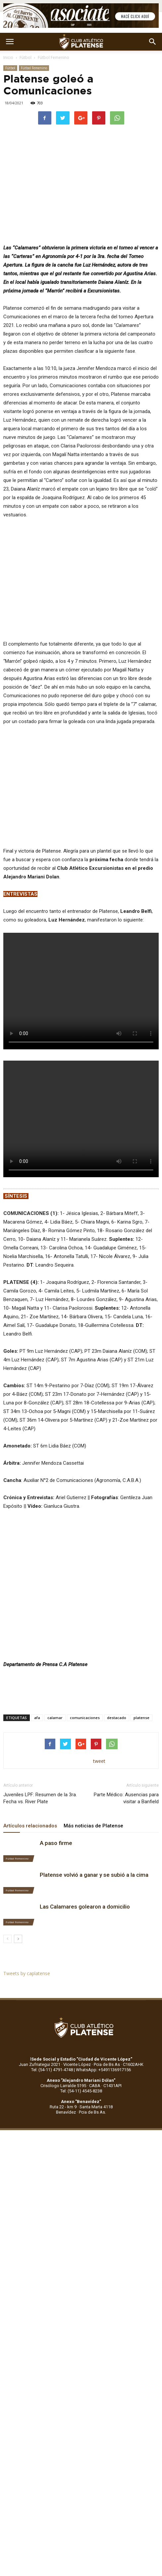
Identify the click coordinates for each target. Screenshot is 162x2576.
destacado (116, 1717)
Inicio (8, 57)
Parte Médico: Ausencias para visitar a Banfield (126, 1798)
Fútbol (25, 57)
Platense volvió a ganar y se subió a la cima (94, 1874)
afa (37, 1717)
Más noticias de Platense (93, 1826)
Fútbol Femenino (53, 57)
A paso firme (56, 1843)
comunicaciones (85, 1717)
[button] (152, 42)
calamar (55, 1717)
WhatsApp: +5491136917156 (103, 2069)
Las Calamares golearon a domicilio (85, 1906)
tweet (99, 1761)
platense (141, 1717)
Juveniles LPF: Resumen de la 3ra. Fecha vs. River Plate (40, 1798)
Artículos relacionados (30, 1826)
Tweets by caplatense (26, 1973)
